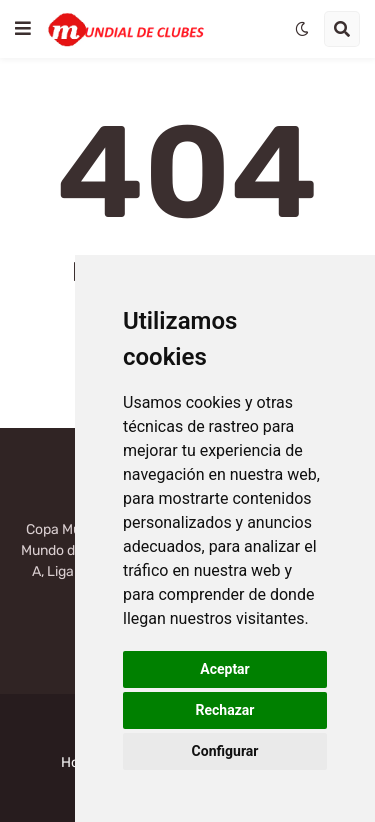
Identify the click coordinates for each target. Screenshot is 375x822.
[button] (23, 29)
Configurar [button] (225, 751)
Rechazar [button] (225, 710)
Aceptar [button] (225, 669)
